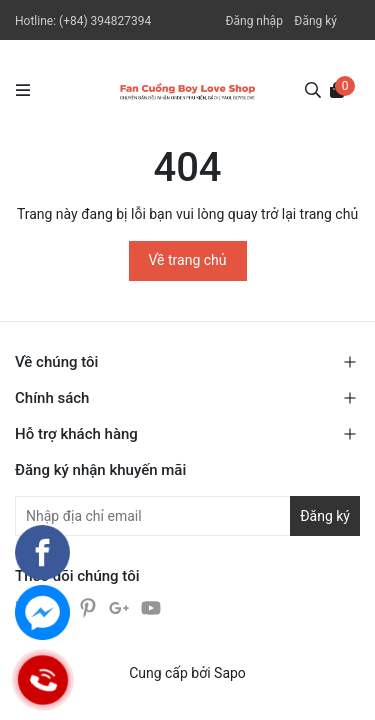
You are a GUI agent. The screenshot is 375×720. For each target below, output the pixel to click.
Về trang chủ (188, 260)
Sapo (230, 673)
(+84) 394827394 (105, 21)
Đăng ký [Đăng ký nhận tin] (325, 516)
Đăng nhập (253, 21)
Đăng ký (315, 21)
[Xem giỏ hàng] (337, 89)
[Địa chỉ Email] (187, 516)
